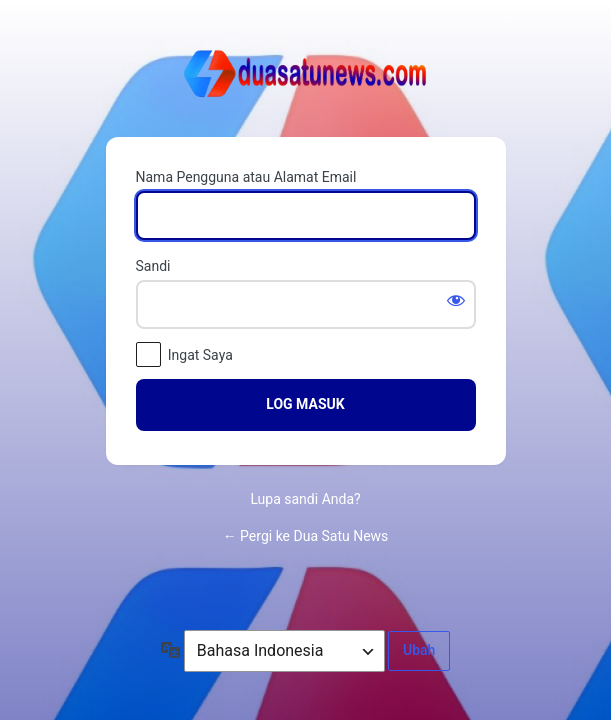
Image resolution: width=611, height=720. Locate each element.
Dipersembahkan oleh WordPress (306, 78)
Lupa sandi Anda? (305, 499)
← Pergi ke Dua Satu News (306, 536)
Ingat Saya (200, 355)
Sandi (153, 266)
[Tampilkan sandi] (456, 300)
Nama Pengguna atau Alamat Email (246, 177)
